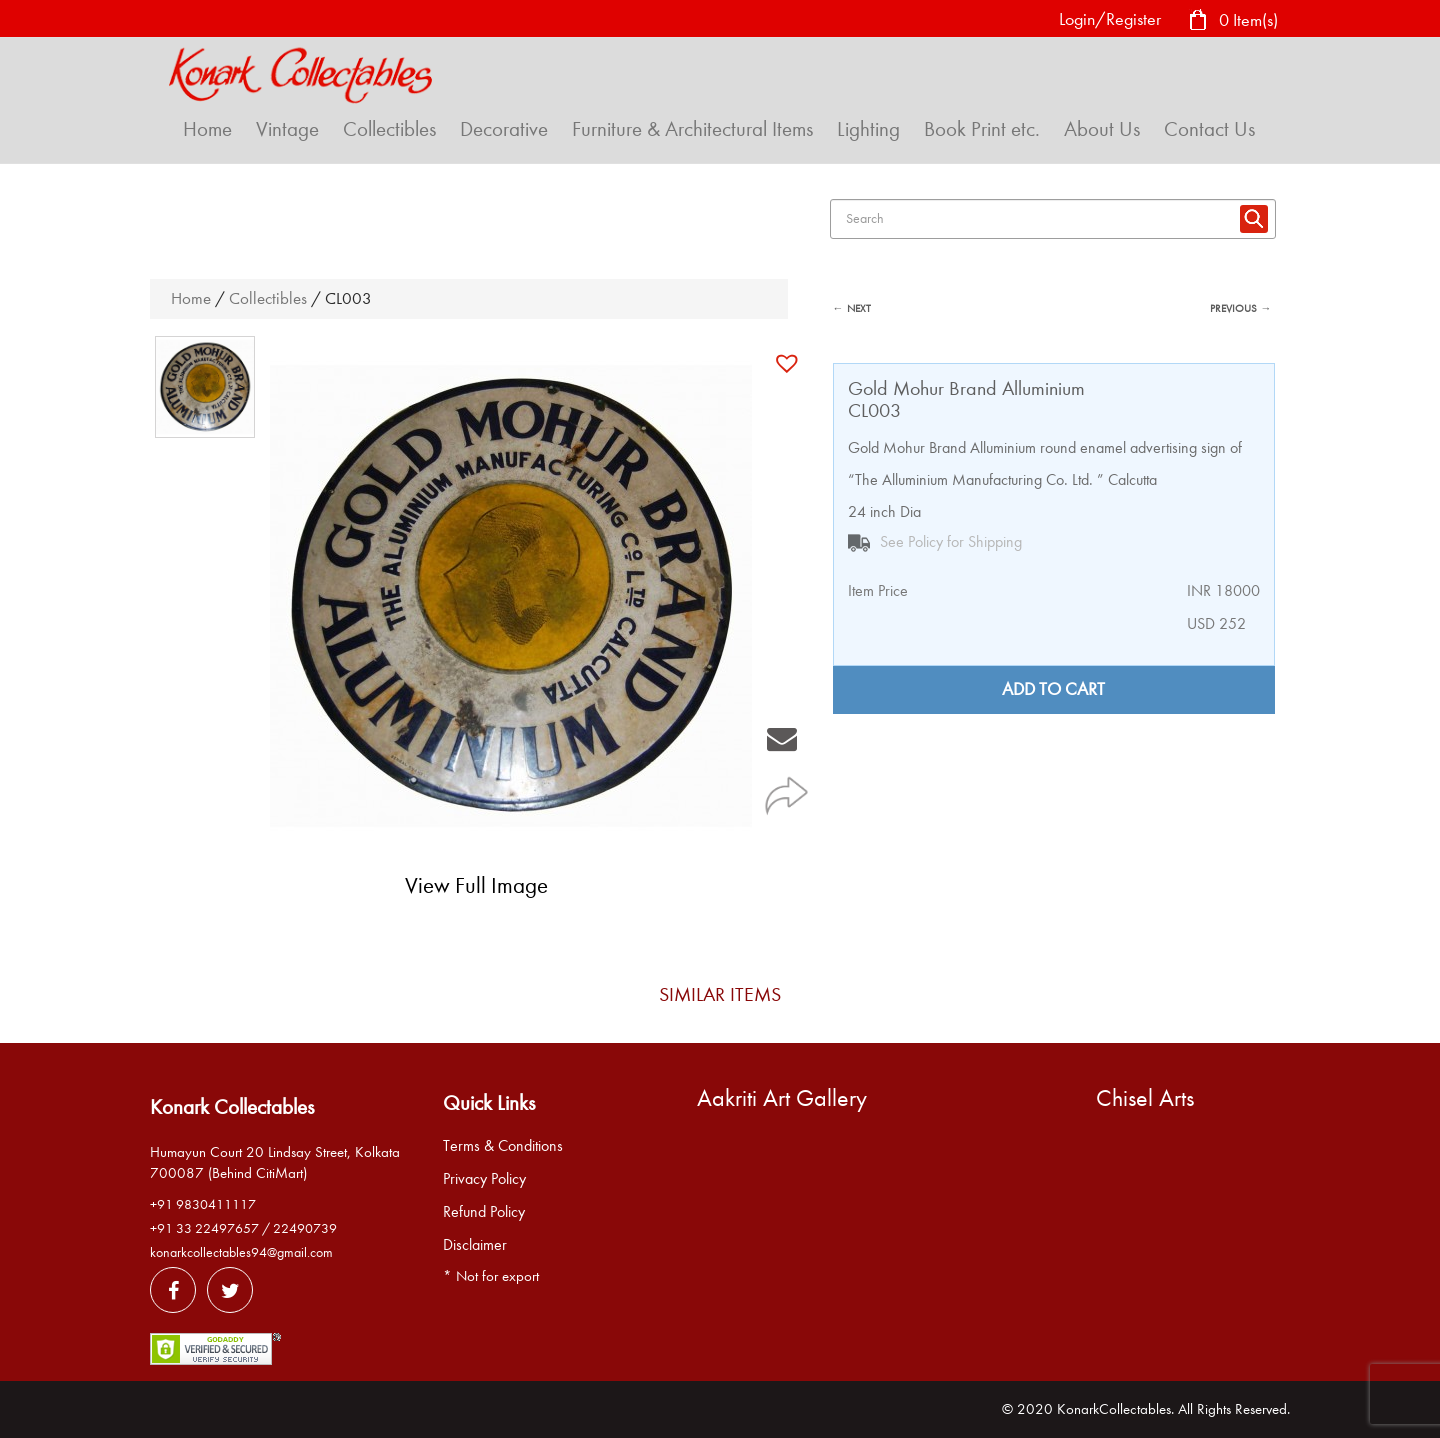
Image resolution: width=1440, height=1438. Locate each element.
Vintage (287, 129)
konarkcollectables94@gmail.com (241, 1252)
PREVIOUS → (1240, 308)
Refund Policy (484, 1212)
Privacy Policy (484, 1179)
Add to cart (1053, 689)
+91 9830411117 (203, 1204)
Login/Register (1110, 19)
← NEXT (852, 308)
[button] (789, 363)
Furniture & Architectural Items (692, 129)
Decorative (504, 129)
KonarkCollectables (1114, 1409)
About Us (1102, 129)
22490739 (305, 1228)
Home (207, 129)
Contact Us (1209, 129)
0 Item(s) (1233, 21)
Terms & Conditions (503, 1146)
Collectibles (389, 129)
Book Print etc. (982, 129)
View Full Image (476, 885)
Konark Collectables (232, 1107)
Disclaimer (475, 1245)
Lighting (868, 129)
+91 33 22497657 (204, 1228)
